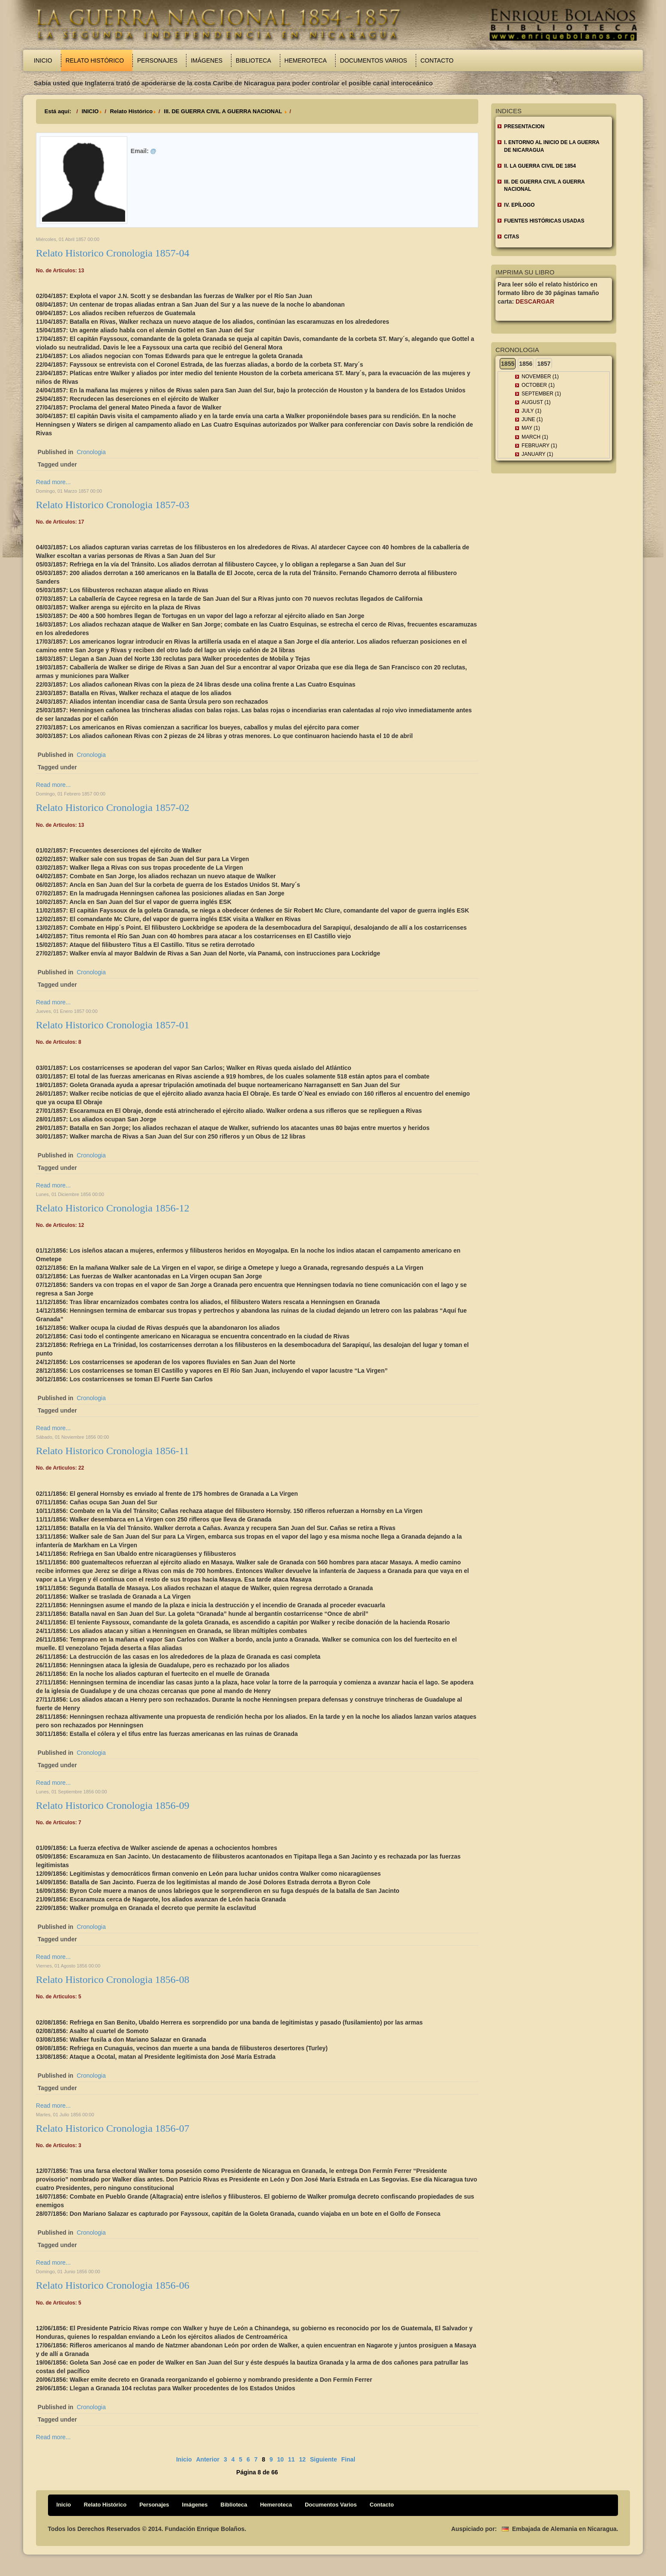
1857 (543, 363)
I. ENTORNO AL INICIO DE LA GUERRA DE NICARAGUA (552, 146)
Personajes (157, 60)
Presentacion (524, 127)
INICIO (90, 111)
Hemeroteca (306, 60)
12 (302, 2459)
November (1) (540, 377)
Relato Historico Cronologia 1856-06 (112, 2285)
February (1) (539, 446)
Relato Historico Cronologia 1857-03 (112, 504)
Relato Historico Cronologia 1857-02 (112, 807)
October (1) (538, 385)
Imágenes (206, 60)
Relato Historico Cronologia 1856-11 (112, 1450)
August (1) (536, 402)
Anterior (207, 2459)
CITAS (511, 237)
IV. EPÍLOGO (519, 205)
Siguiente (323, 2459)
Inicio (43, 60)
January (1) (537, 454)
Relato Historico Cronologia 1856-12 (112, 1208)
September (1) (541, 394)
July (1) (531, 411)
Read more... (53, 482)
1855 (507, 363)
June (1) (532, 419)
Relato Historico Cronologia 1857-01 (112, 1024)
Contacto (436, 60)
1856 (525, 363)
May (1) (531, 428)
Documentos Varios (373, 60)
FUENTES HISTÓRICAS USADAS (544, 221)
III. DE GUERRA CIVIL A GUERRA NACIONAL (223, 111)
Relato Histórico (95, 60)
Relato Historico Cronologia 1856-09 (112, 1805)
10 (280, 2459)
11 (291, 2459)
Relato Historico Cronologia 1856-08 (112, 1979)
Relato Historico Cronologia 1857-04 (112, 253)
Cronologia (91, 452)
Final (348, 2459)
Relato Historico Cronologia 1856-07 (112, 2128)
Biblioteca (253, 60)
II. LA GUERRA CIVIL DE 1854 (540, 166)
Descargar (535, 301)
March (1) (535, 437)
